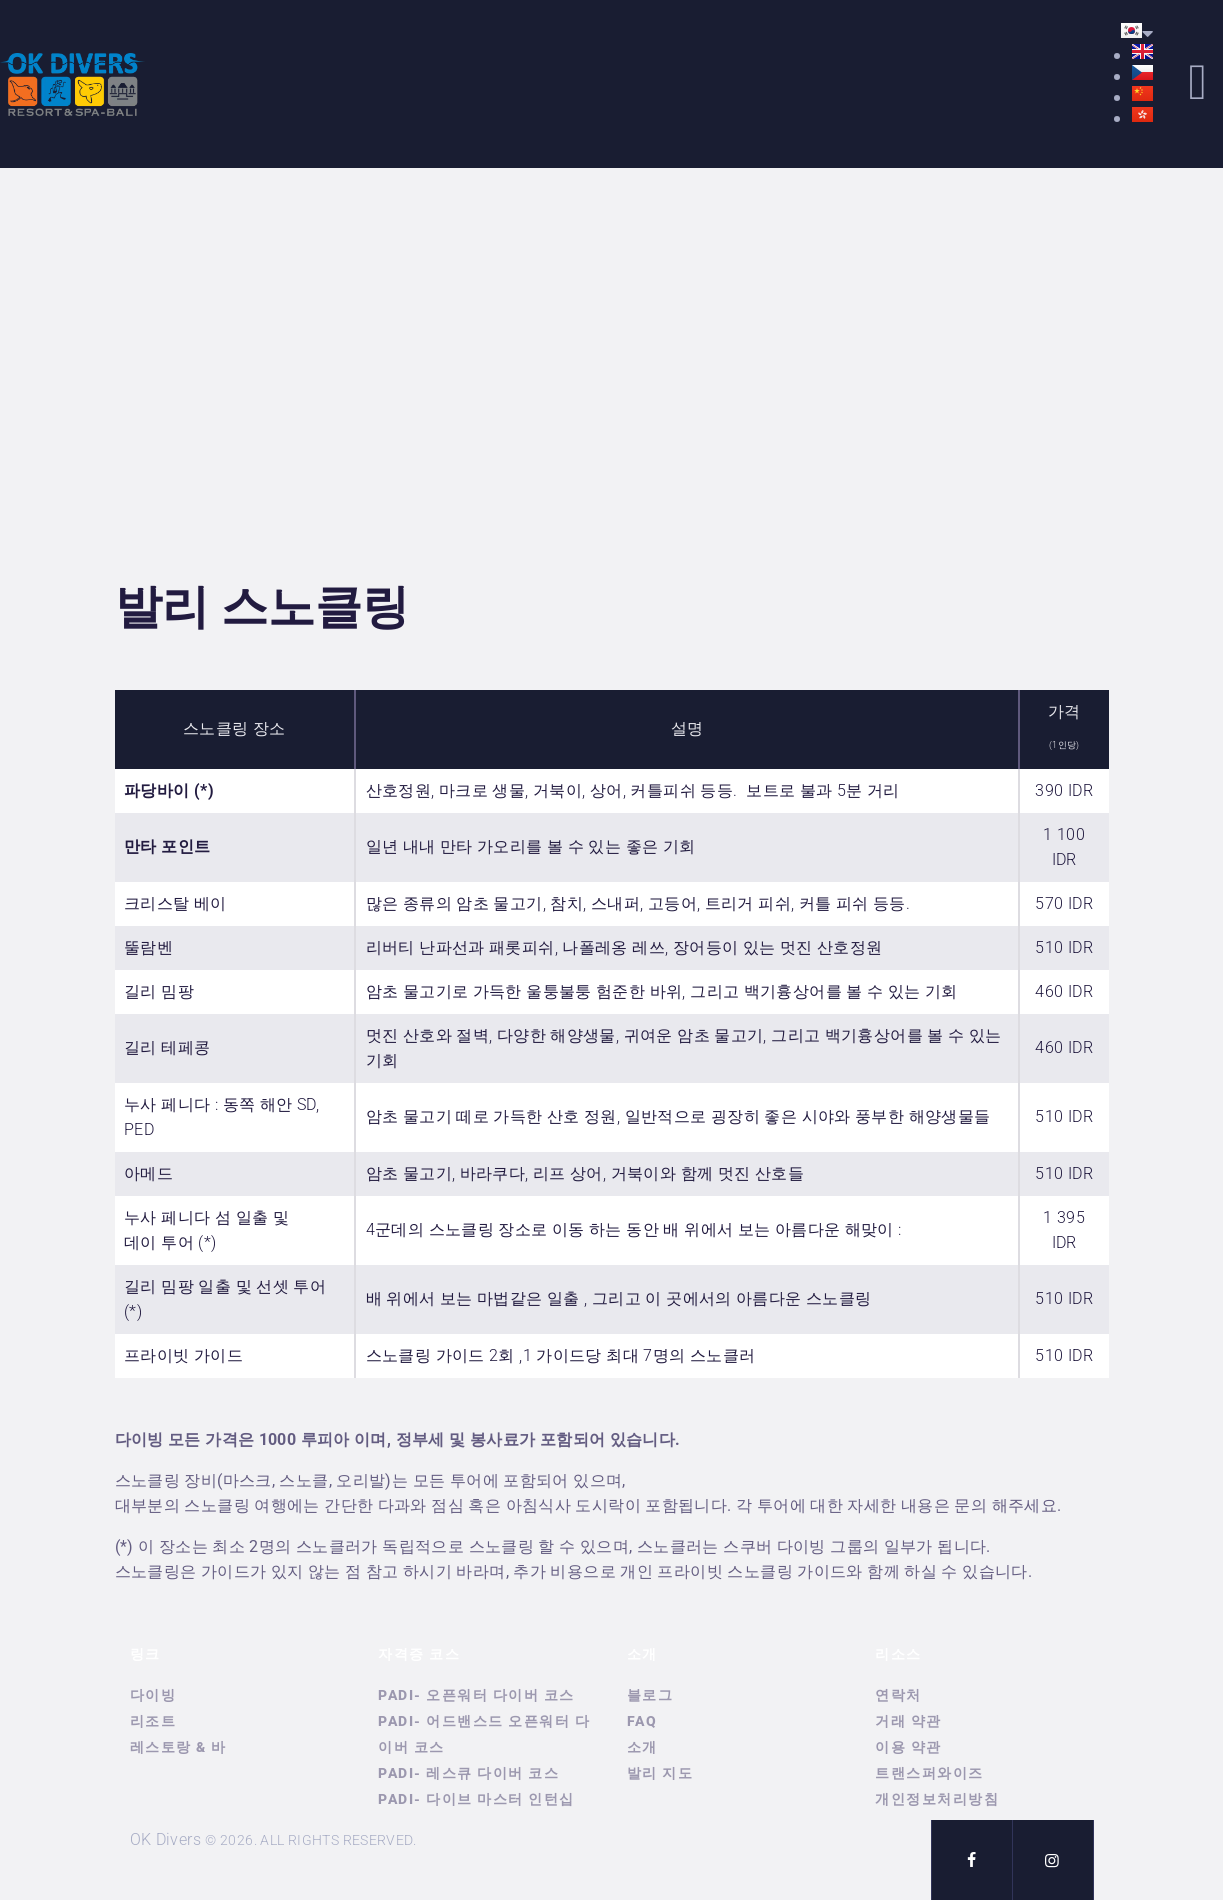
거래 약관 (908, 1721)
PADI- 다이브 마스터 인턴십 (476, 1799)
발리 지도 (660, 1773)
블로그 (650, 1695)
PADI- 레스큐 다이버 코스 (468, 1773)
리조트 (153, 1721)
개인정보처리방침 (937, 1799)
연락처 (898, 1695)
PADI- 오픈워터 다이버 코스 (476, 1695)
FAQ (642, 1721)
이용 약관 (908, 1747)
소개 (642, 1747)
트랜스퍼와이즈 (929, 1773)
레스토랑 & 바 (178, 1747)
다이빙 (153, 1695)
